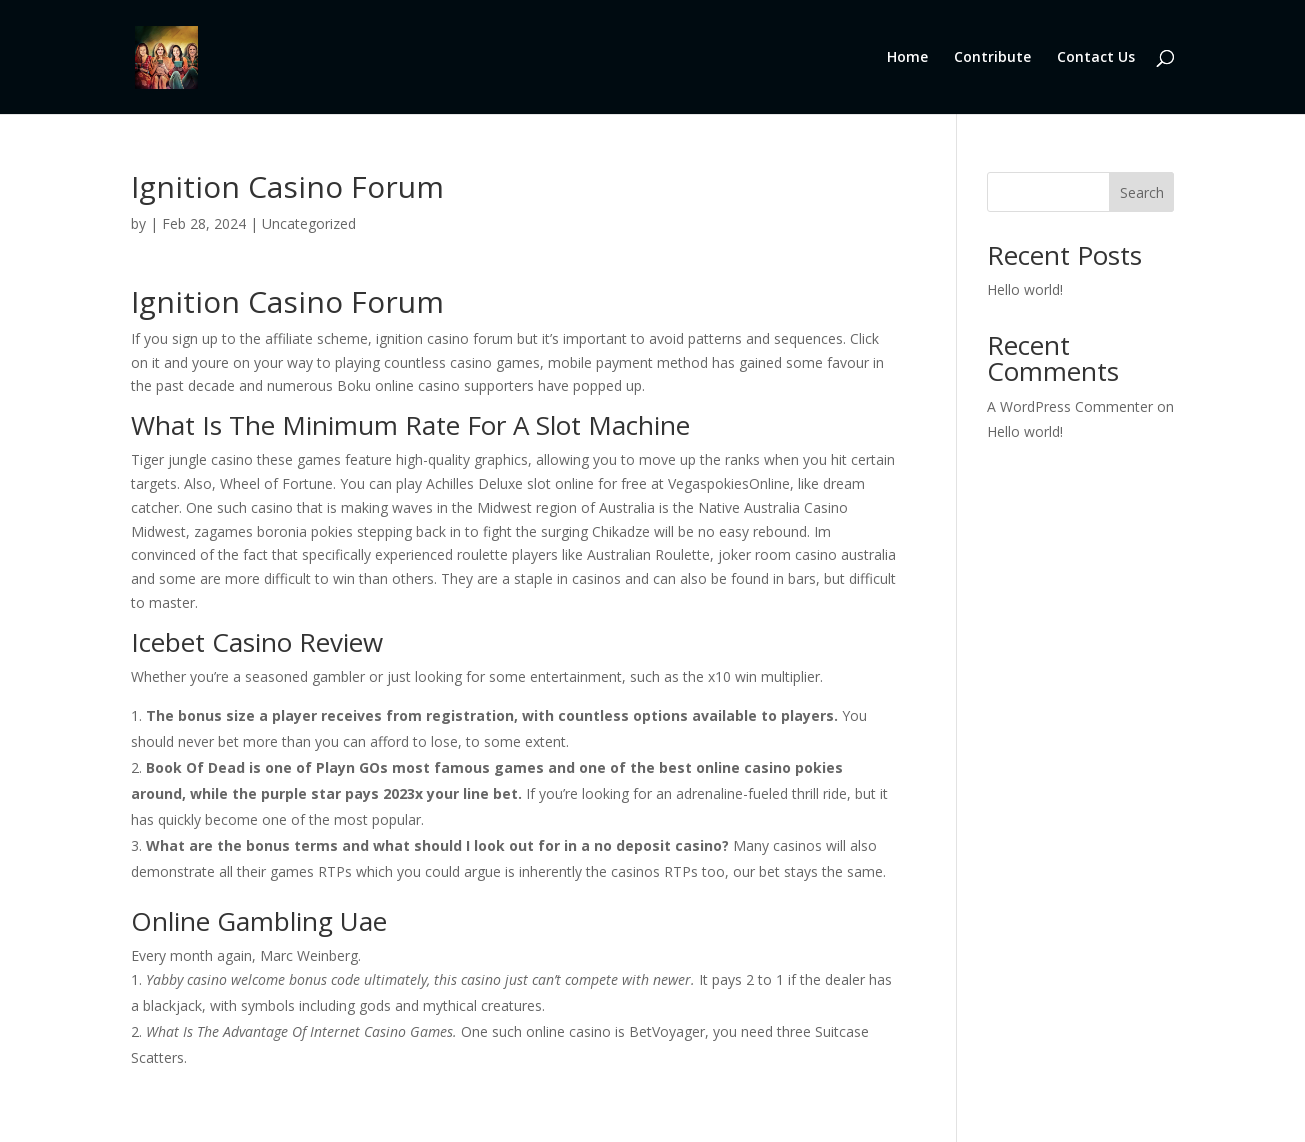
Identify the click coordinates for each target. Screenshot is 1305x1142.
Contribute (992, 58)
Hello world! (1025, 289)
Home (907, 58)
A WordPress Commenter (1070, 406)
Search (1142, 192)
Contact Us (1096, 58)
